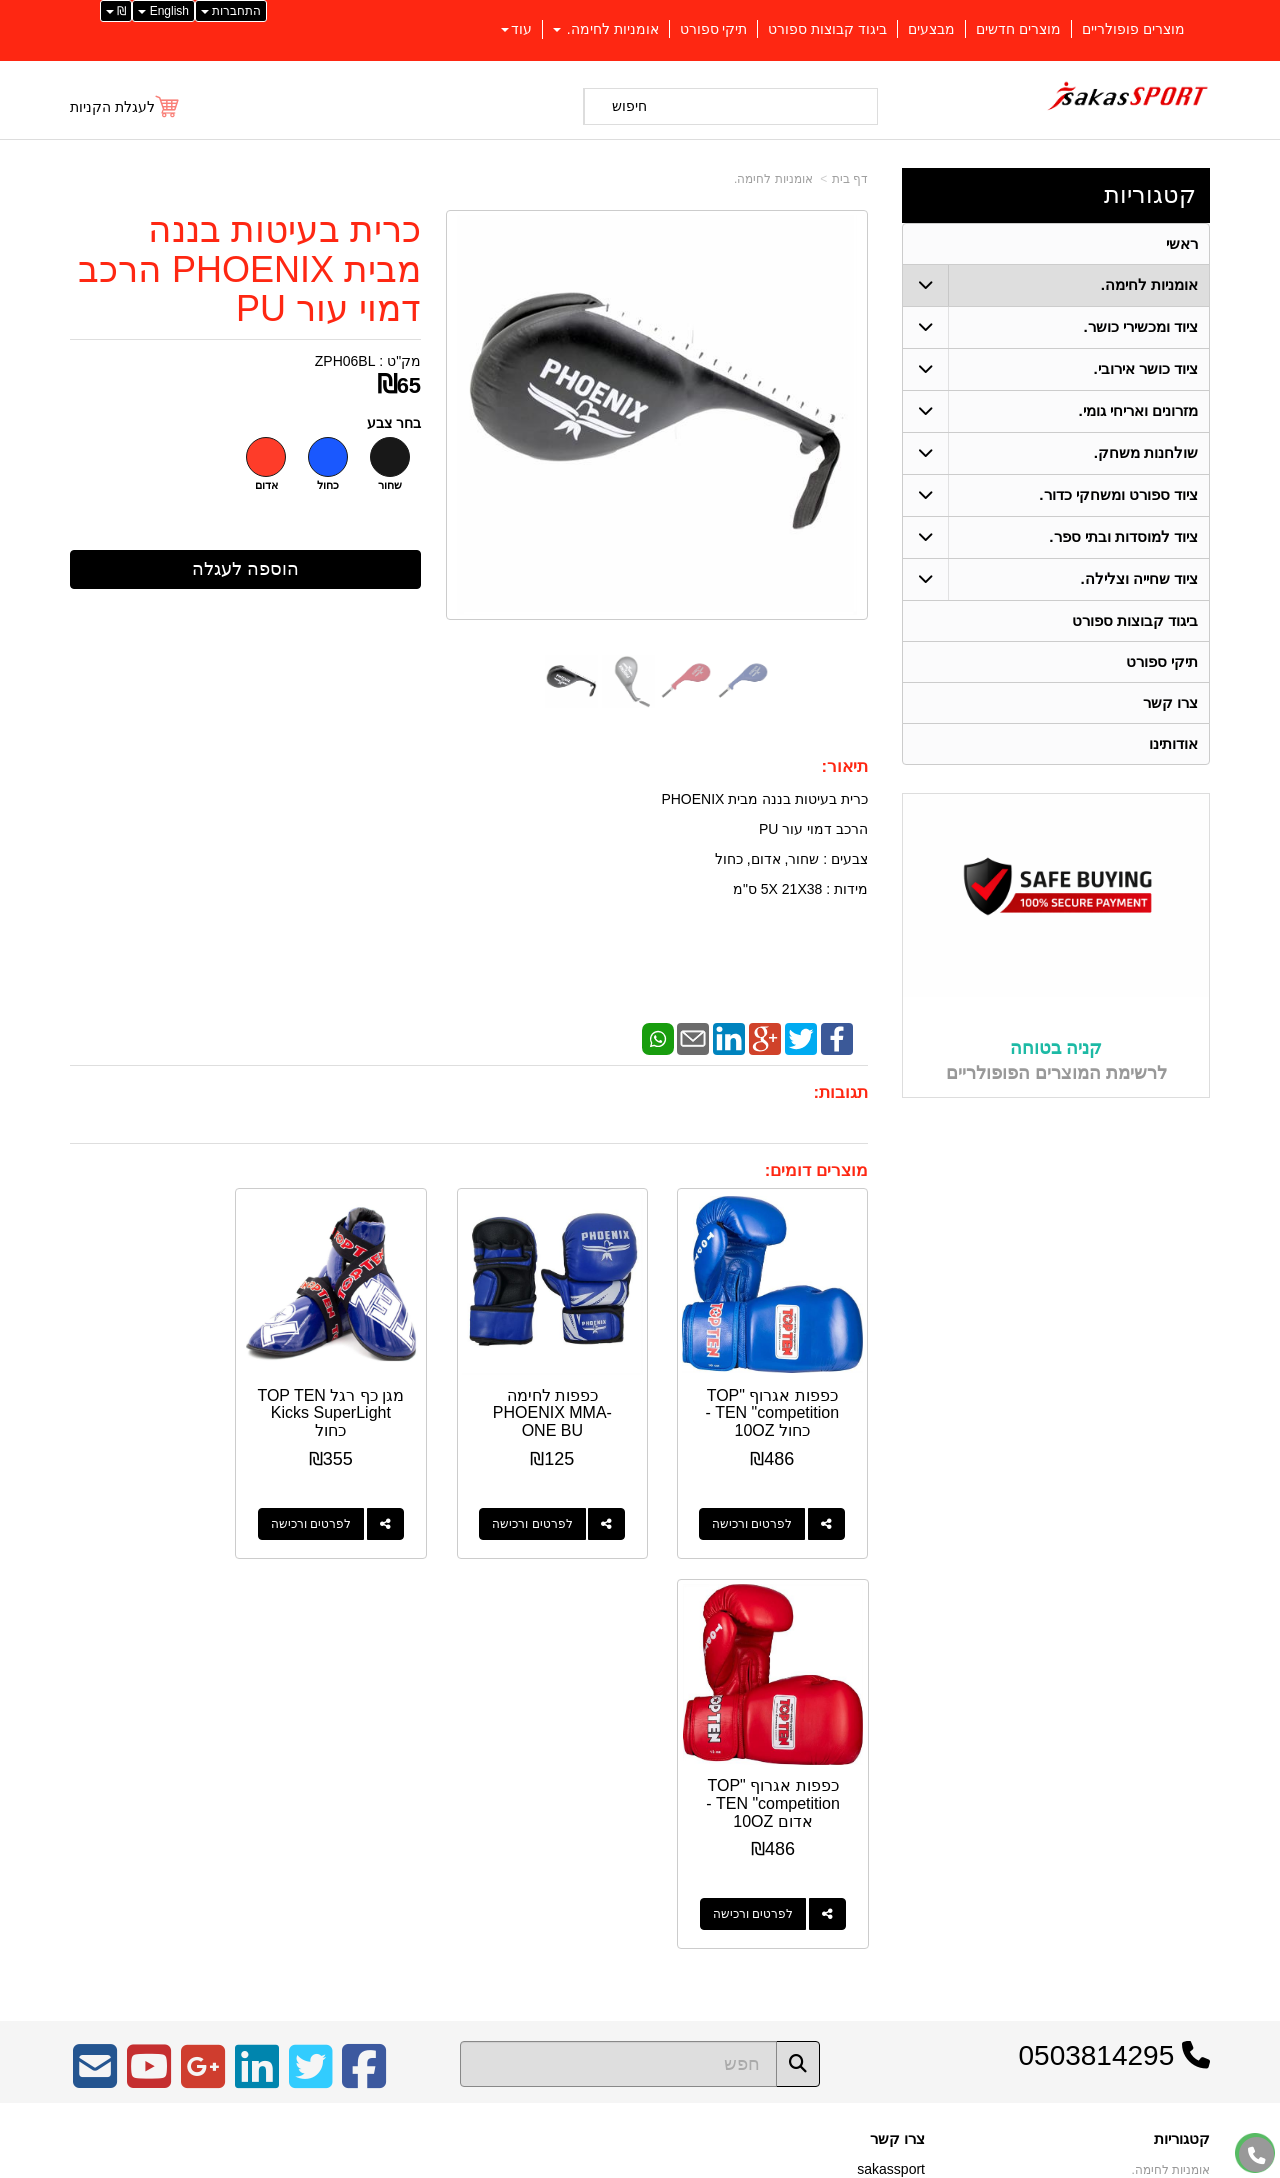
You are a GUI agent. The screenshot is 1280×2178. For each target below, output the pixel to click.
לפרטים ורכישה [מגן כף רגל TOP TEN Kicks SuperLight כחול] (345, 1509)
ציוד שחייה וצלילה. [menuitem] (1140, 578)
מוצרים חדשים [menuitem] (1018, 29)
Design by (280, 1814)
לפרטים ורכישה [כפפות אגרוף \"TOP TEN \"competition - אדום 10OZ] (138, 1509)
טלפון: (906, 1821)
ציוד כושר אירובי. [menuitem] (1146, 368)
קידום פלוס (607, 2164)
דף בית (850, 179)
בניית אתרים (553, 2164)
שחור (390, 485)
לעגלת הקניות (112, 107)
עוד (516, 29)
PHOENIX (692, 799)
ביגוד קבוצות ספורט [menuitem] (827, 29)
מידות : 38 (837, 889)
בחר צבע (394, 423)
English (163, 11)
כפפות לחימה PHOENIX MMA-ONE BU (572, 1398)
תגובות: (840, 1092)
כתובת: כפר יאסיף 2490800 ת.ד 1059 (813, 1789)
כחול (328, 485)
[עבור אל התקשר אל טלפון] (1257, 2155)
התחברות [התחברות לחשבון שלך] (231, 11)
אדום (266, 485)
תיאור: (844, 766)
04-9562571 (851, 1822)
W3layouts (317, 1814)
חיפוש (629, 106)
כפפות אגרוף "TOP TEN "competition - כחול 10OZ (779, 1398)
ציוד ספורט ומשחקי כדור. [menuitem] (1118, 494)
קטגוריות (1150, 194)
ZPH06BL (345, 361)
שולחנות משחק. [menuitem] (1146, 452)
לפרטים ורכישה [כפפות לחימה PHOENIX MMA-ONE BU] (552, 1509)
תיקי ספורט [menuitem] (714, 29)
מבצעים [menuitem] (931, 29)
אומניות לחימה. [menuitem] (606, 29)
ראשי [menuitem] (1182, 243)
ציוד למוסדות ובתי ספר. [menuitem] (1123, 536)
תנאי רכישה (895, 1847)
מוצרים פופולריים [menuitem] (1133, 29)
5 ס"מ (751, 889)
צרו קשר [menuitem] (1170, 702)
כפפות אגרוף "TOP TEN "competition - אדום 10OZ (158, 1398)
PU (768, 829)
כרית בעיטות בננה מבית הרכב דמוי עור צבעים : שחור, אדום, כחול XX (764, 874)
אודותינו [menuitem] (1173, 743)
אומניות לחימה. (773, 179)
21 (787, 889)
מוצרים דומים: (816, 1170)
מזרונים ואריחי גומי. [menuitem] (1139, 410)
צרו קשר (897, 1734)
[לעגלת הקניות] (125, 107)
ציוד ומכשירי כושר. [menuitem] (1141, 326)
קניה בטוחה (1056, 1049)
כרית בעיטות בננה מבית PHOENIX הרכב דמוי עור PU (249, 269)
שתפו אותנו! (894, 1898)
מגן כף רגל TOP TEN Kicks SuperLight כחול (365, 1398)
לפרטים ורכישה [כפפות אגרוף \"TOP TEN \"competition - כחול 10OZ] (759, 1509)
